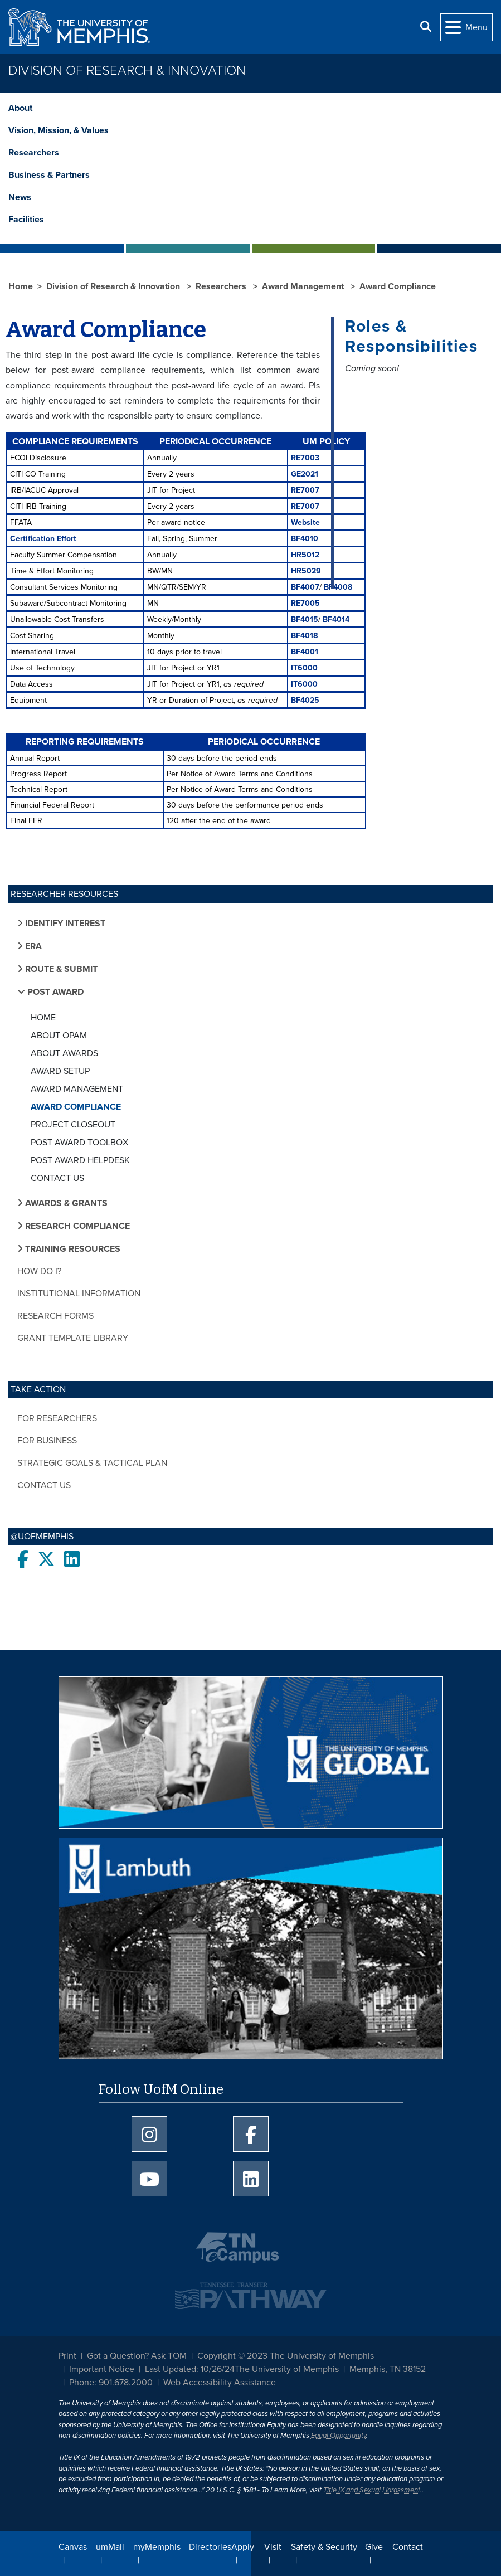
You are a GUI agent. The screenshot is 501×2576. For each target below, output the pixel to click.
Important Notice (101, 2369)
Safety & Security (324, 2547)
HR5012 (305, 555)
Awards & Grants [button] (66, 1203)
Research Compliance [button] (76, 1226)
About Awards (64, 1053)
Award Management (77, 1089)
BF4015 (304, 619)
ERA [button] (32, 946)
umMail (110, 2547)
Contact (407, 2547)
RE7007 (305, 490)
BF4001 (304, 652)
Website (305, 522)
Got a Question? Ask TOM (137, 2355)
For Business (47, 1440)
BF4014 (336, 619)
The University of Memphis (287, 2369)
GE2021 (304, 474)
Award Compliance (76, 1106)
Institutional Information (78, 1293)
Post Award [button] (54, 992)
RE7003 (305, 458)
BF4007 (305, 587)
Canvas (73, 2547)
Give (374, 2547)
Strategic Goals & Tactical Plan (92, 1463)
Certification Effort (43, 538)
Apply (242, 2547)
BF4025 (305, 700)
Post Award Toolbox (79, 1142)
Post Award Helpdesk (80, 1160)
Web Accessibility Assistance (219, 2382)
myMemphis (157, 2547)
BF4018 (304, 635)
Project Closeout (73, 1124)
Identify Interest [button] (64, 923)
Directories (210, 2547)
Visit (272, 2547)
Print (67, 2355)
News (19, 197)
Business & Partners (49, 175)
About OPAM (59, 1035)
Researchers (33, 152)
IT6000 (304, 668)
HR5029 (306, 571)
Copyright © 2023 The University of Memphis (285, 2355)
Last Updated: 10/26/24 (190, 2369)
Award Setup (60, 1071)
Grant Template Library (72, 1338)
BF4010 (304, 538)
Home (43, 1017)
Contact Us (57, 1178)
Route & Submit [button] (60, 969)
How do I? (39, 1271)
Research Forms (55, 1315)
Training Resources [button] (71, 1249)
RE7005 (305, 603)
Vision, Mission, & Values (58, 130)
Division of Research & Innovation (127, 70)
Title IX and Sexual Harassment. (372, 2490)
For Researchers (57, 1418)
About (20, 108)
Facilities (26, 219)
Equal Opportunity (338, 2435)
